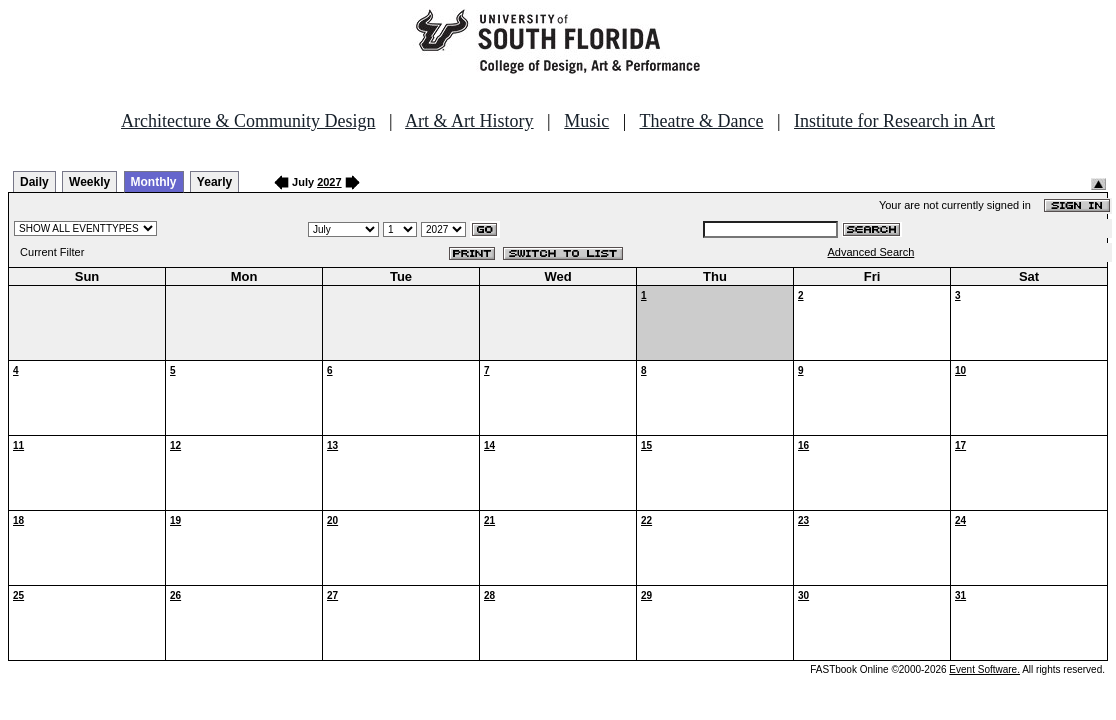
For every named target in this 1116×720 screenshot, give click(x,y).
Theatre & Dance (701, 121)
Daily (34, 182)
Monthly (154, 182)
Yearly (214, 182)
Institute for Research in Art (894, 121)
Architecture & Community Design (248, 121)
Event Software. (984, 669)
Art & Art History (469, 121)
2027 (329, 182)
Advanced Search (870, 252)
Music (586, 121)
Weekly (89, 182)
